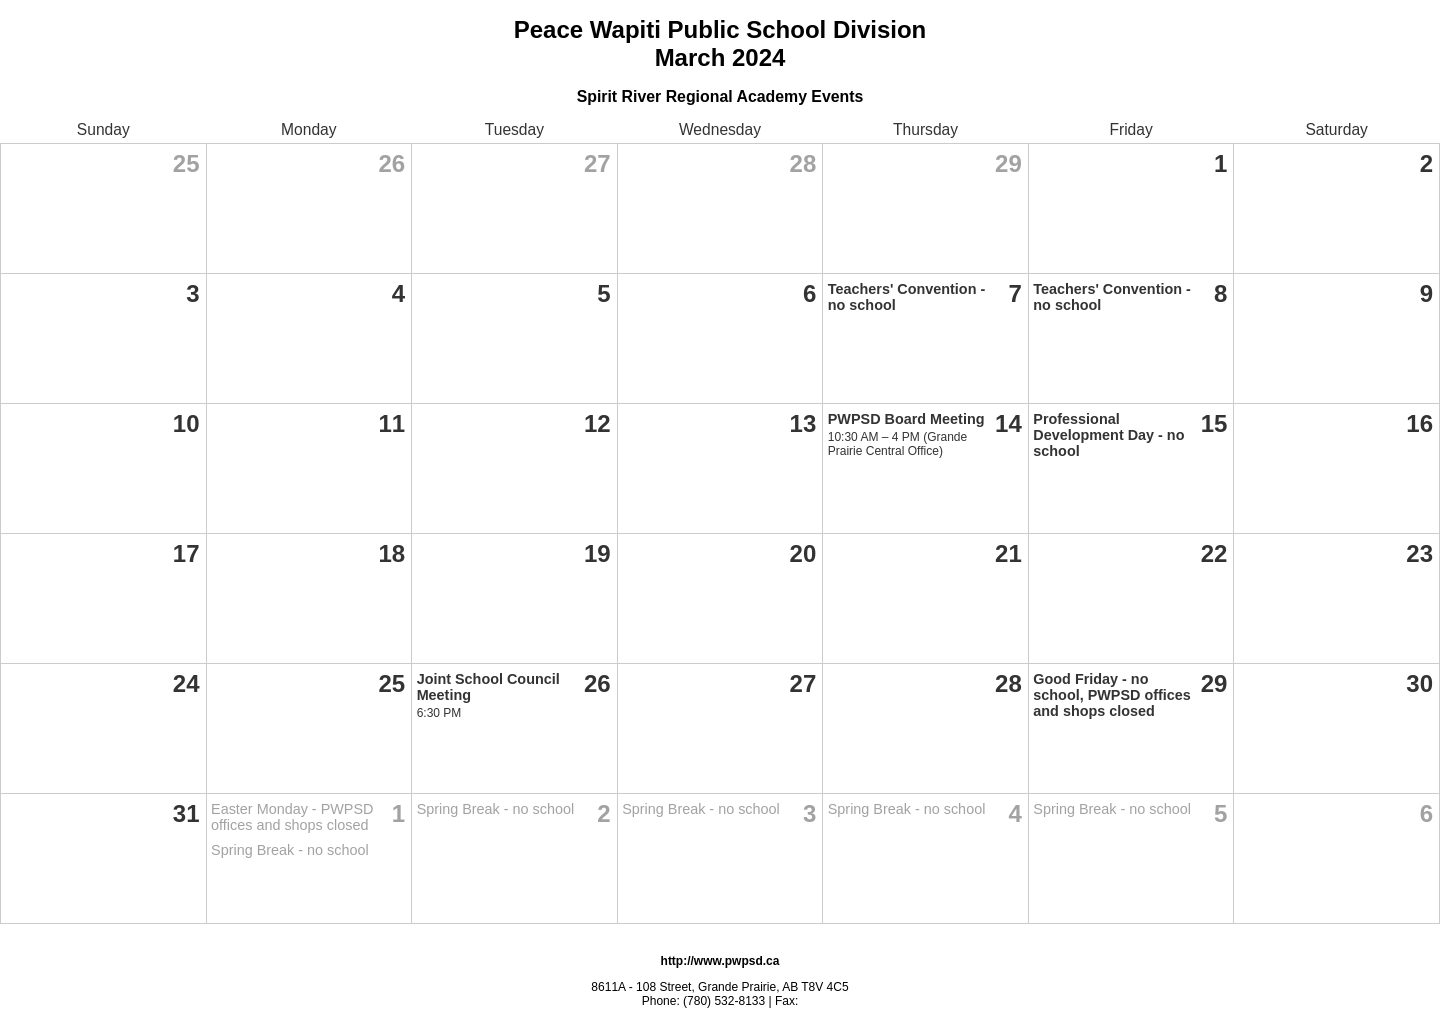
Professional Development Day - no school (1108, 435)
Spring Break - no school (290, 850)
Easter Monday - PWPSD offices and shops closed (292, 817)
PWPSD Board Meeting (906, 419)
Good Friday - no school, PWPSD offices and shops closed (1112, 695)
